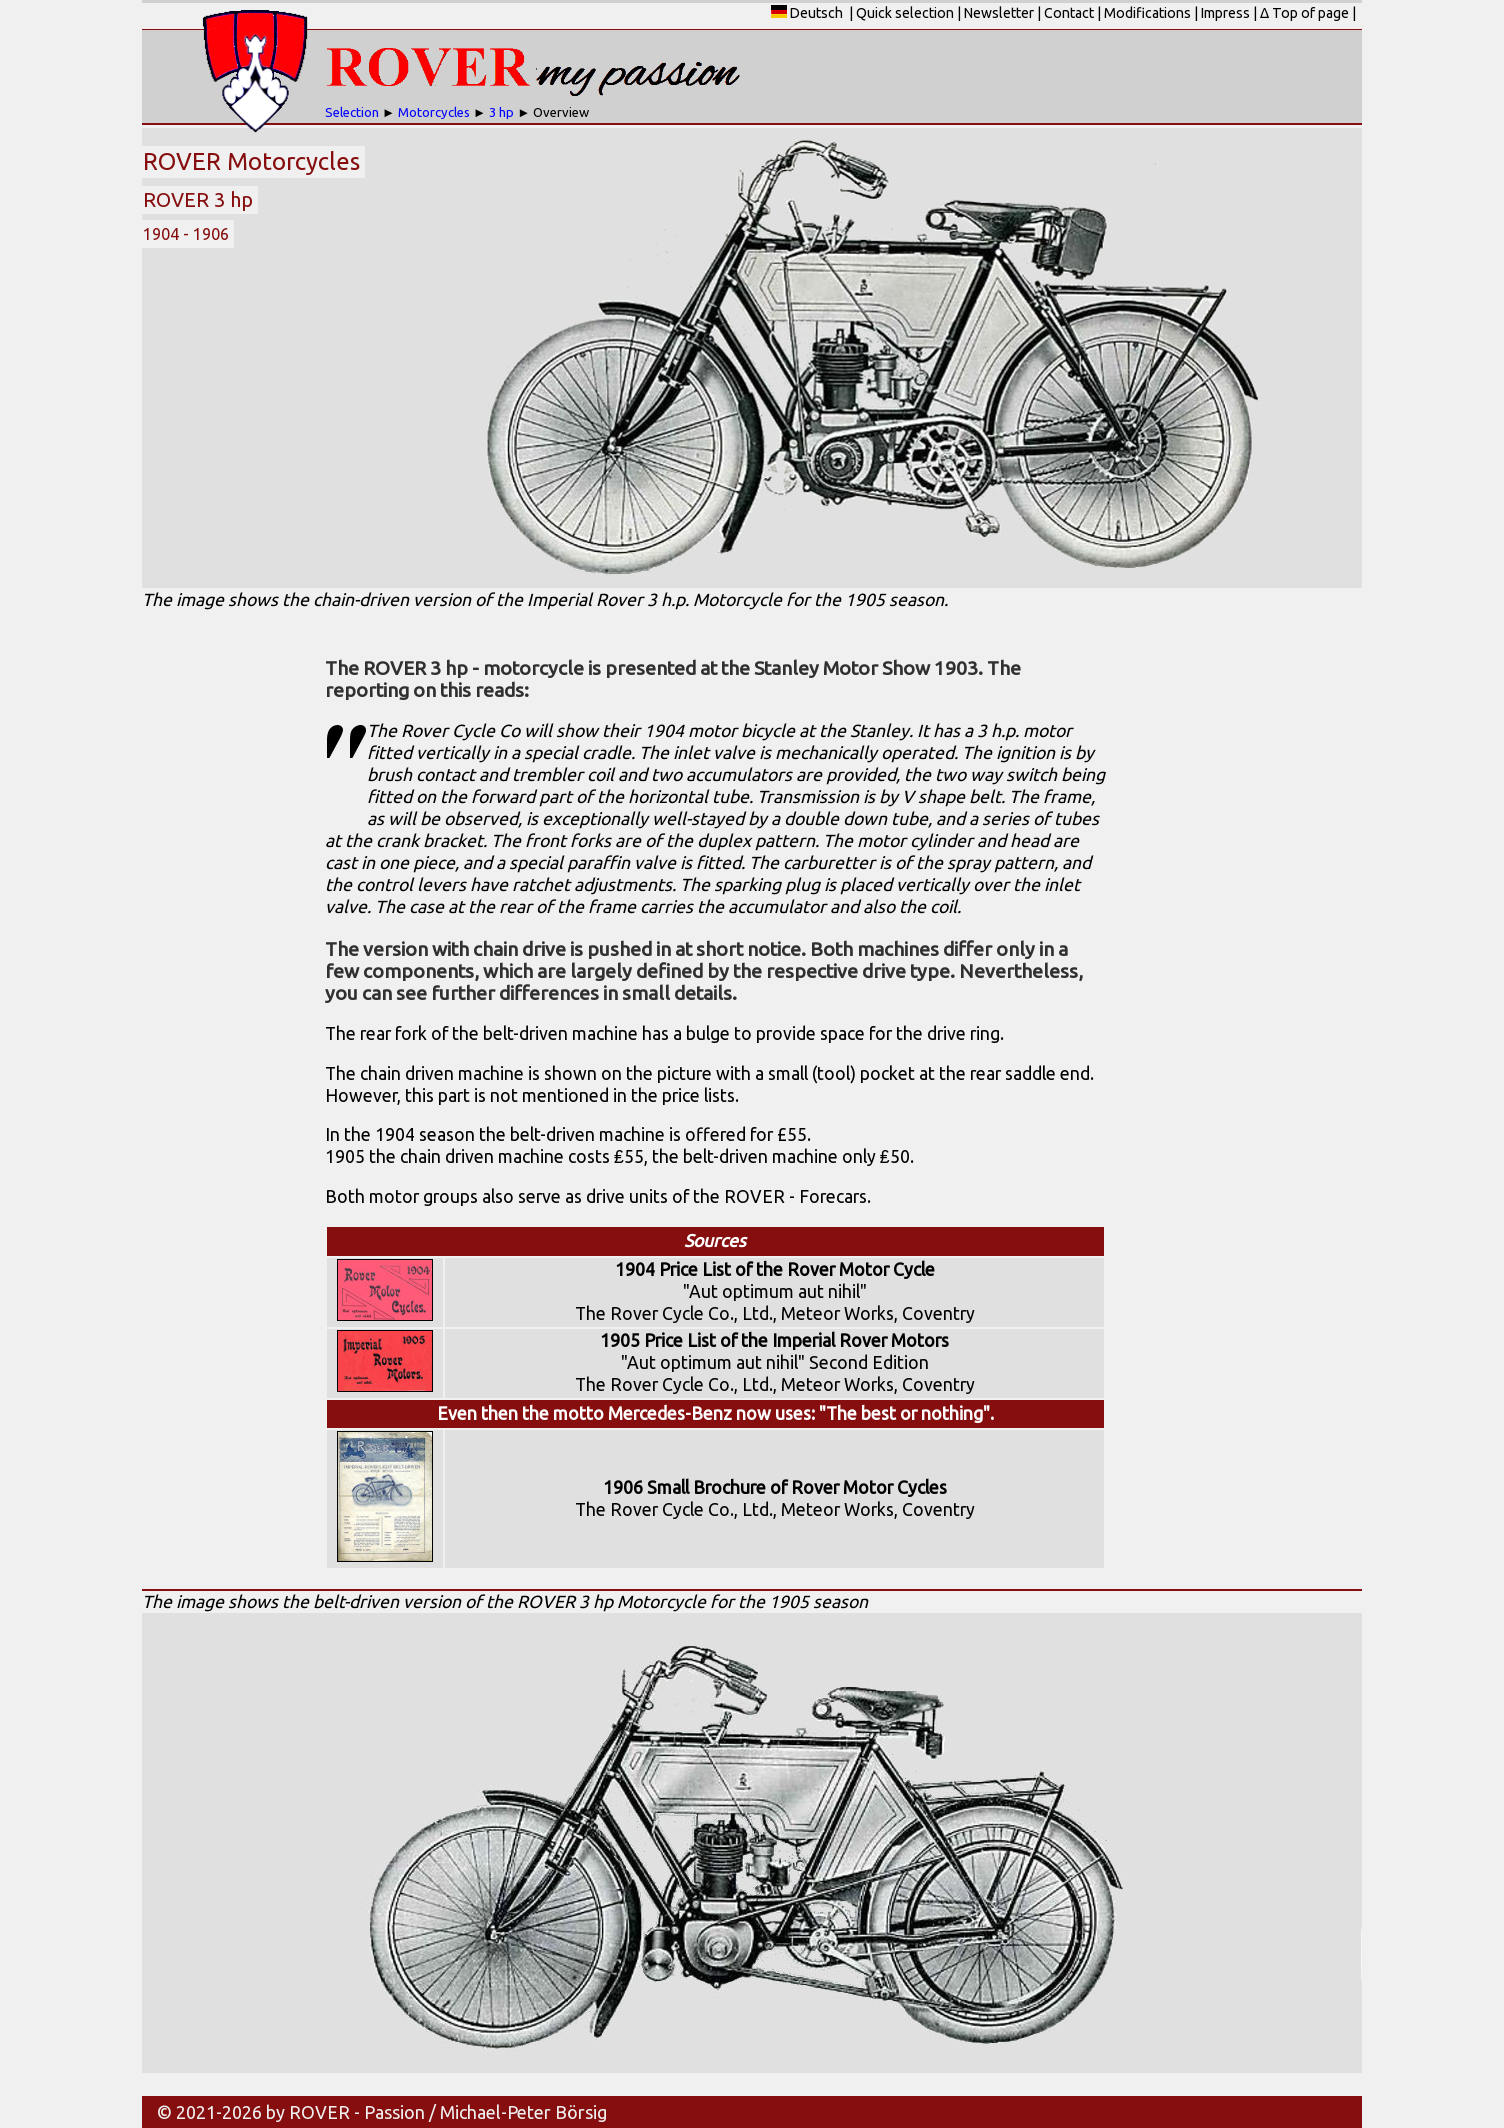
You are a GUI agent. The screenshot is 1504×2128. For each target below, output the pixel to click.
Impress (1225, 13)
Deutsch (807, 13)
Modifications (1147, 13)
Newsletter (999, 13)
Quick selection (905, 13)
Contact (1069, 13)
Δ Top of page (1304, 13)
